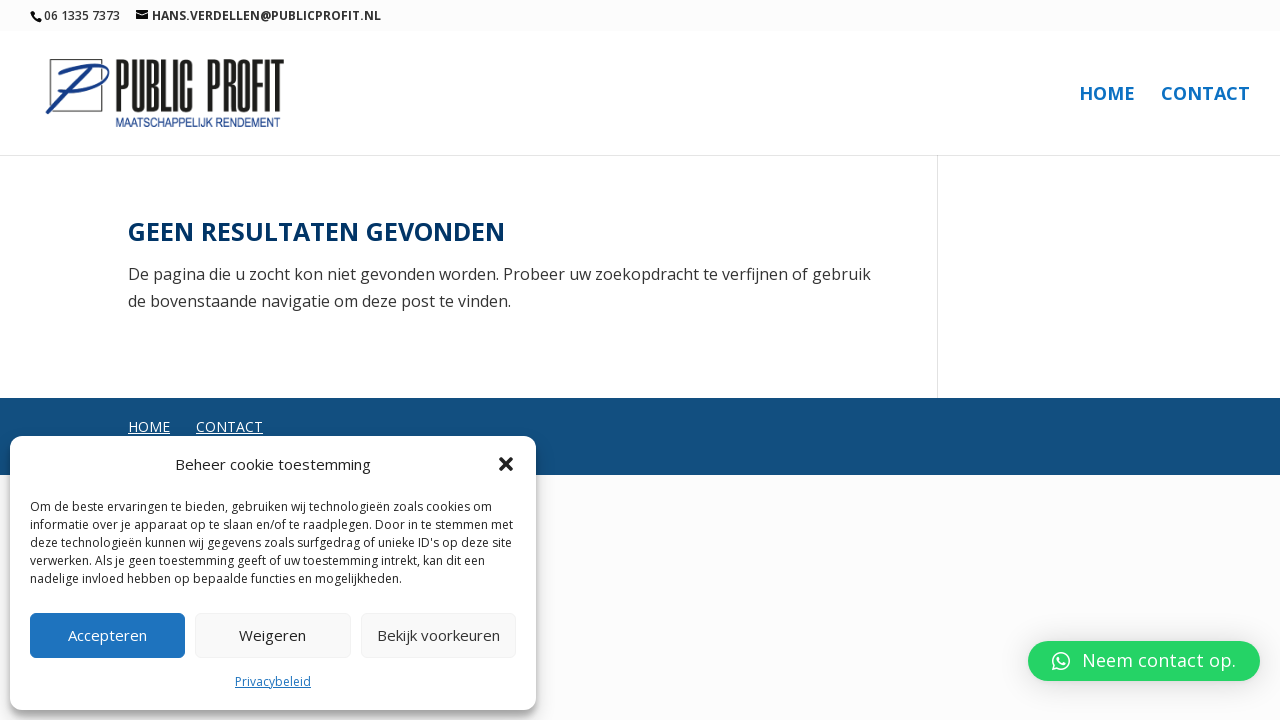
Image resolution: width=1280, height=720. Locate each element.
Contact (1205, 95)
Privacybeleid (273, 681)
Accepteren (107, 635)
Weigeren (272, 635)
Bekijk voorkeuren (438, 635)
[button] (506, 464)
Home (1107, 95)
